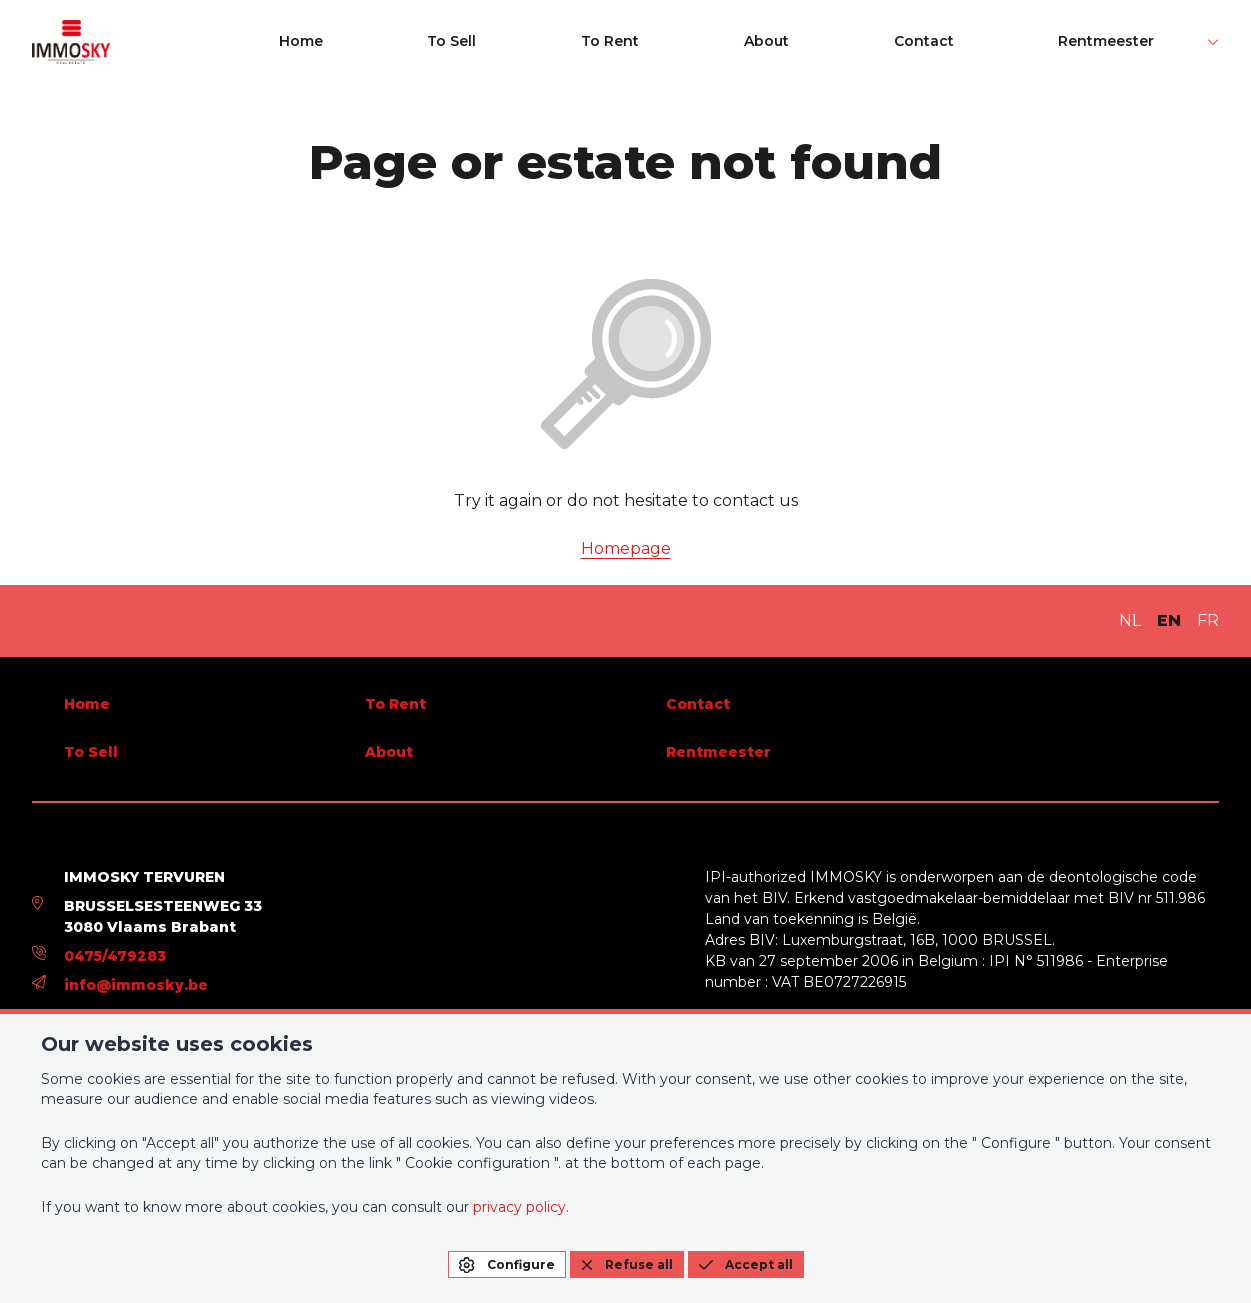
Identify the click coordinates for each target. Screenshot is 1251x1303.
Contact (1023, 42)
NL (1130, 620)
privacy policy (519, 1207)
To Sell (721, 42)
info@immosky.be (136, 985)
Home (627, 42)
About (922, 42)
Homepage (626, 548)
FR (1208, 620)
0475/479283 (115, 956)
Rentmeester (1149, 42)
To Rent (823, 42)
